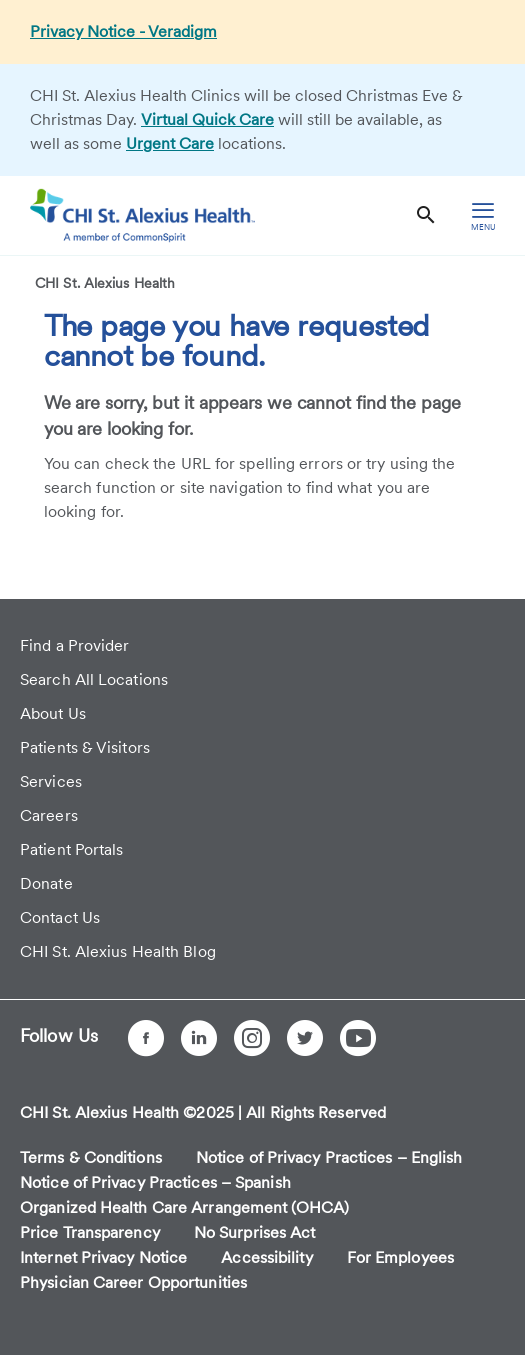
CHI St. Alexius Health (105, 283)
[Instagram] (252, 1038)
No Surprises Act (255, 1232)
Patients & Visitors (85, 747)
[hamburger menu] (483, 215)
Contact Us (60, 917)
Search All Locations (94, 679)
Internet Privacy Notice (103, 1257)
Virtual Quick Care (207, 119)
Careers (49, 815)
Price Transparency (90, 1232)
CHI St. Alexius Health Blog (118, 951)
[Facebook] (146, 1038)
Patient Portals (72, 849)
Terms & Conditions (91, 1157)
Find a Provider (75, 645)
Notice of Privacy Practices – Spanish (155, 1182)
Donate (46, 883)
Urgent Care (170, 143)
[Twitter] (305, 1038)
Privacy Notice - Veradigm (123, 31)
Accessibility (266, 1257)
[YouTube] (358, 1038)
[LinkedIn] (199, 1038)
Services (51, 781)
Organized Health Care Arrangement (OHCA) (184, 1207)
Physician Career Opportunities (133, 1282)
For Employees (400, 1257)
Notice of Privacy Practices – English (329, 1157)
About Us (53, 713)
